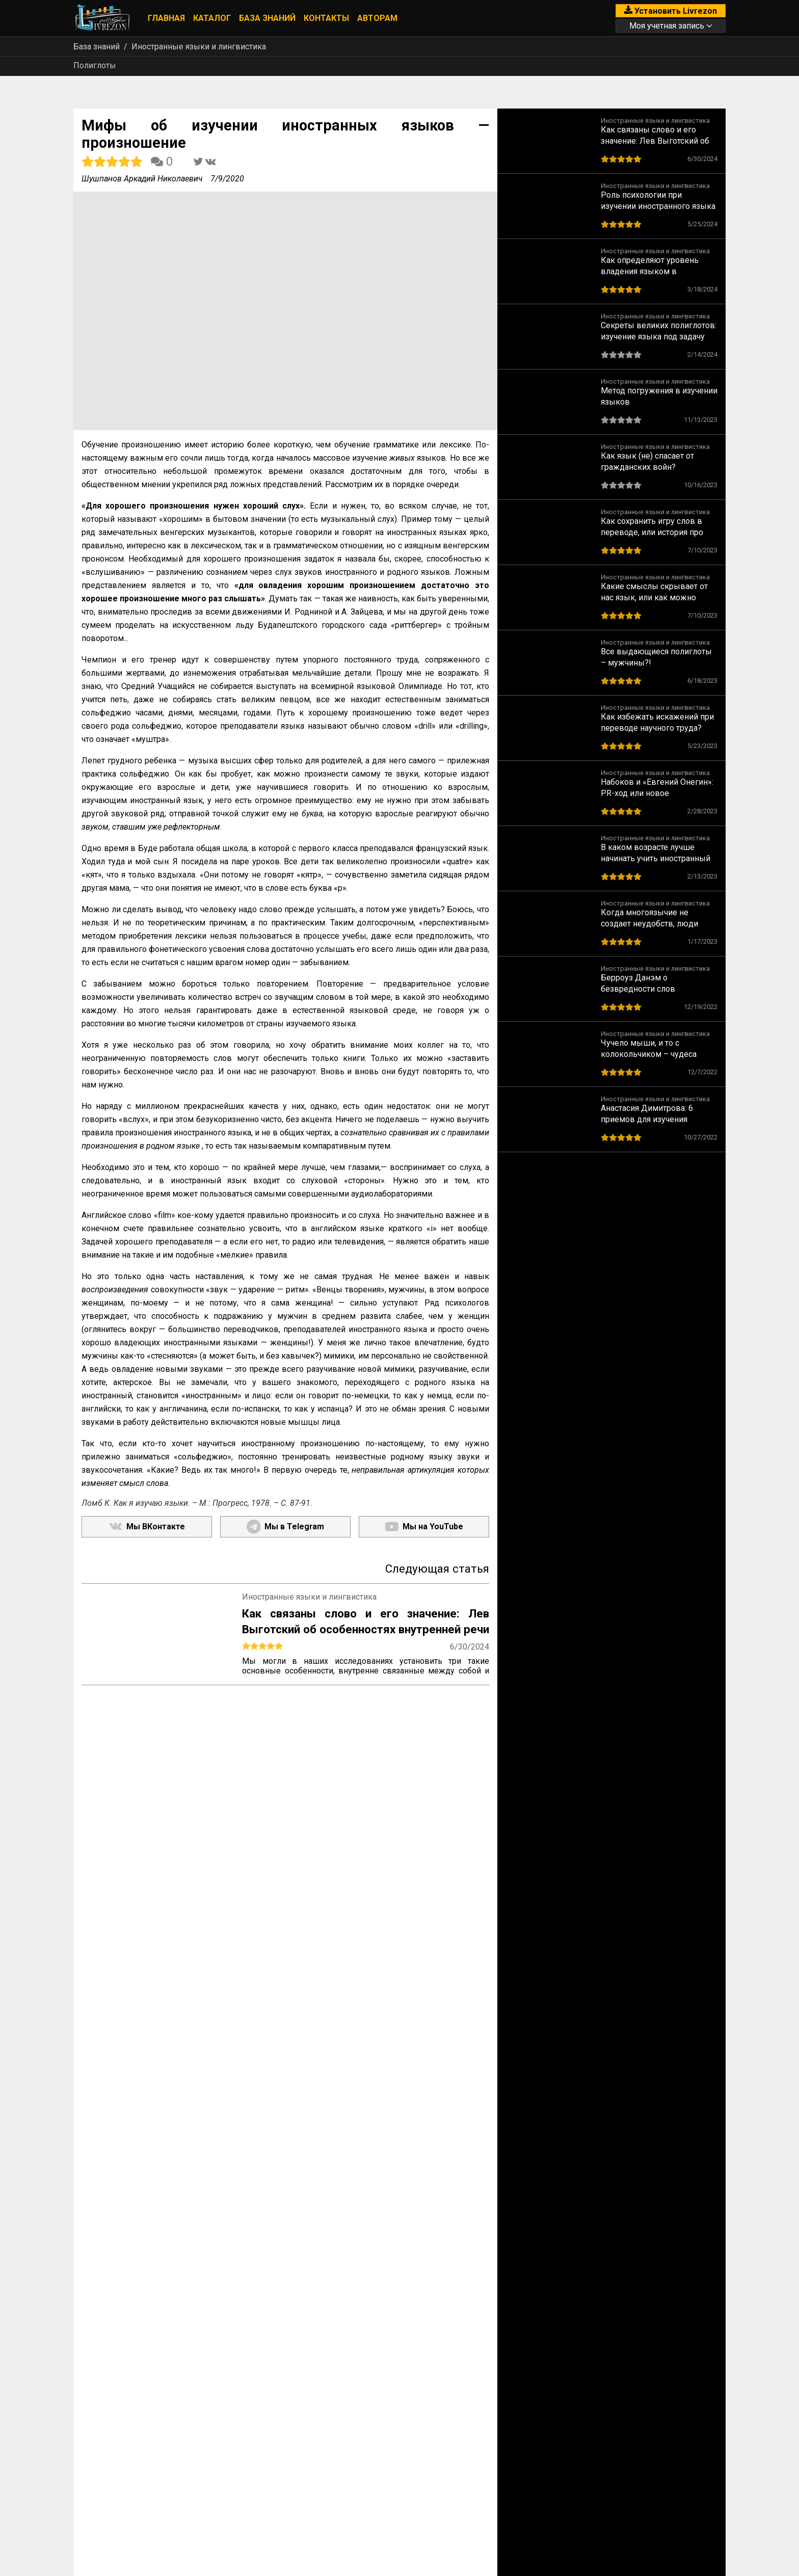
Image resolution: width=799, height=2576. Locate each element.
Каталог (212, 18)
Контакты (326, 18)
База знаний (267, 18)
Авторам (377, 18)
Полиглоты (94, 65)
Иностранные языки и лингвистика (198, 46)
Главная (166, 18)
